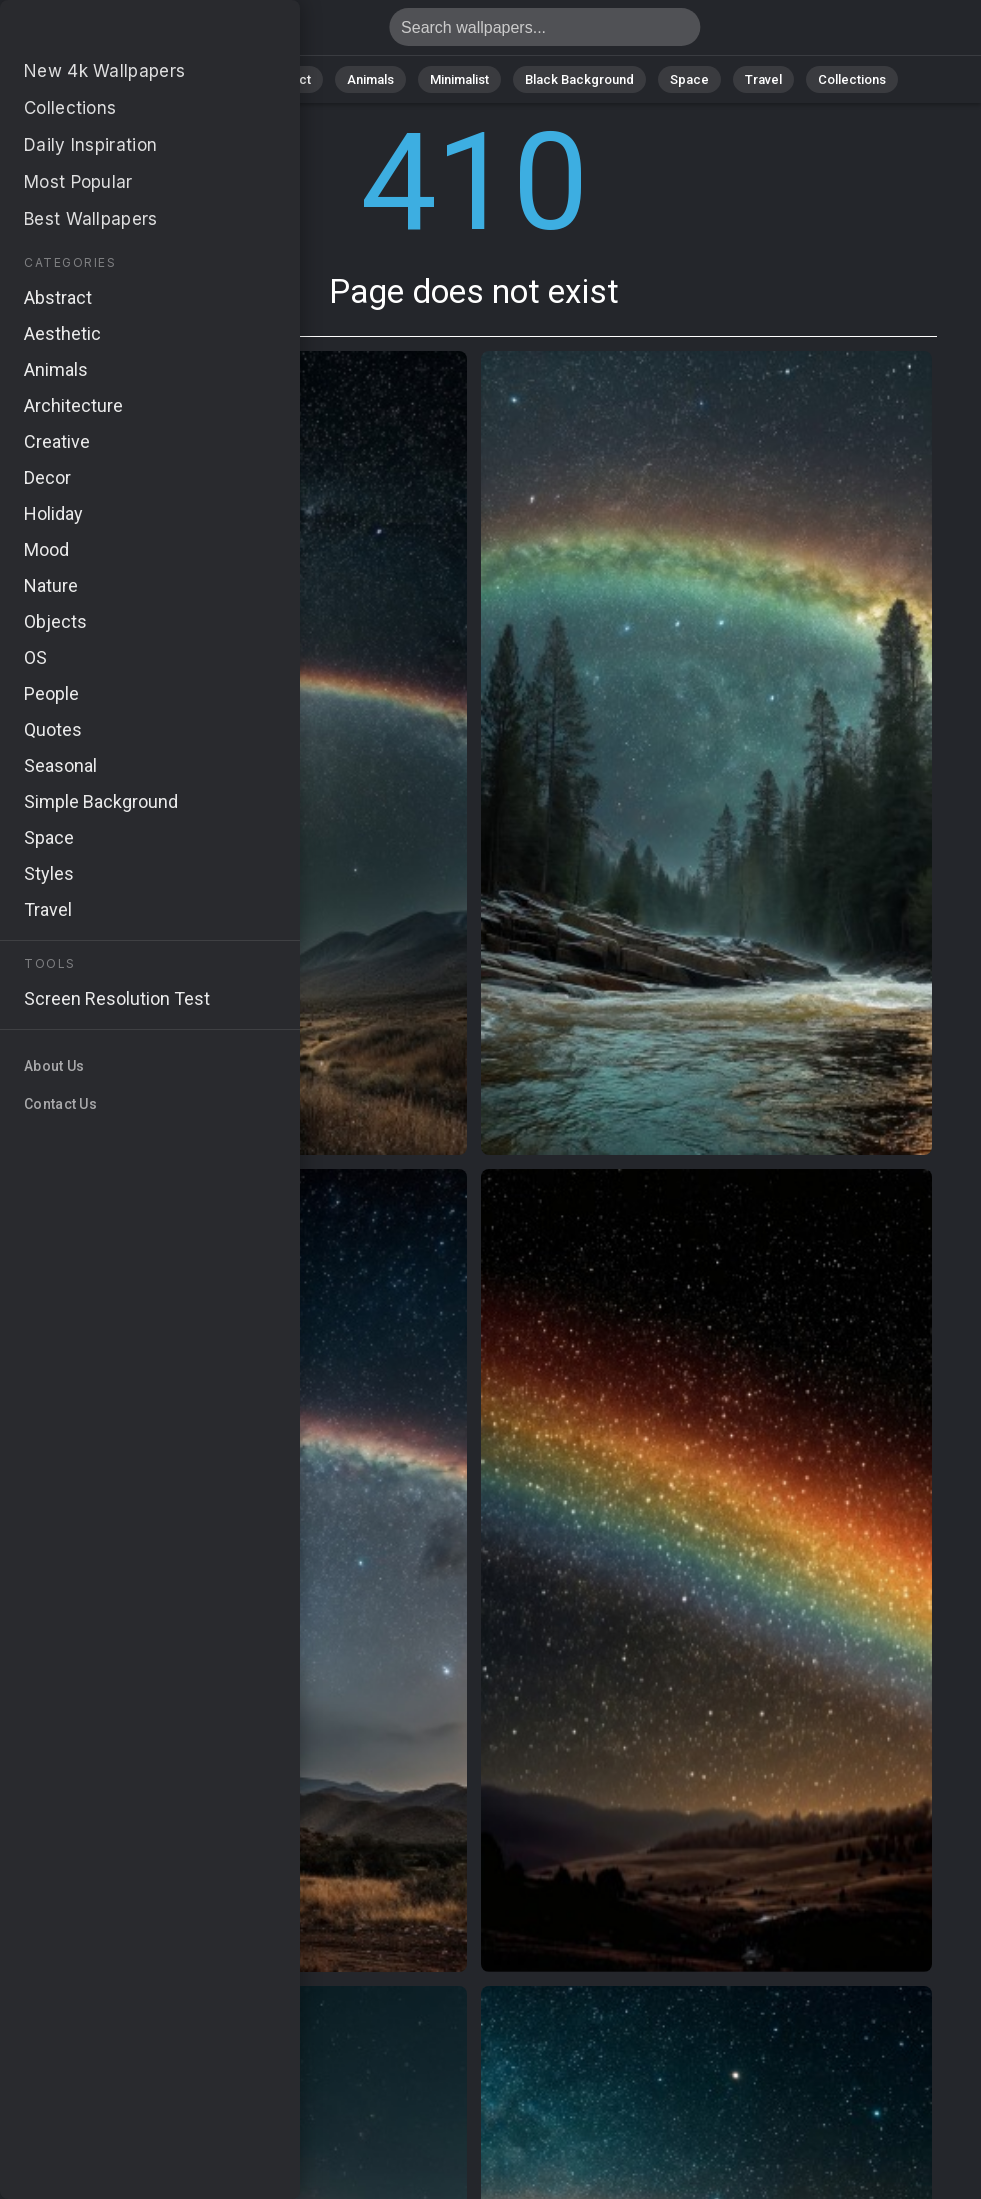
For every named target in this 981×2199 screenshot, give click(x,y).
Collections (852, 79)
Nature (203, 79)
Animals (370, 79)
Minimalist (459, 79)
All (139, 79)
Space (689, 79)
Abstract (285, 79)
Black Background (579, 79)
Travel (763, 79)
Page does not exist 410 (120, 32)
